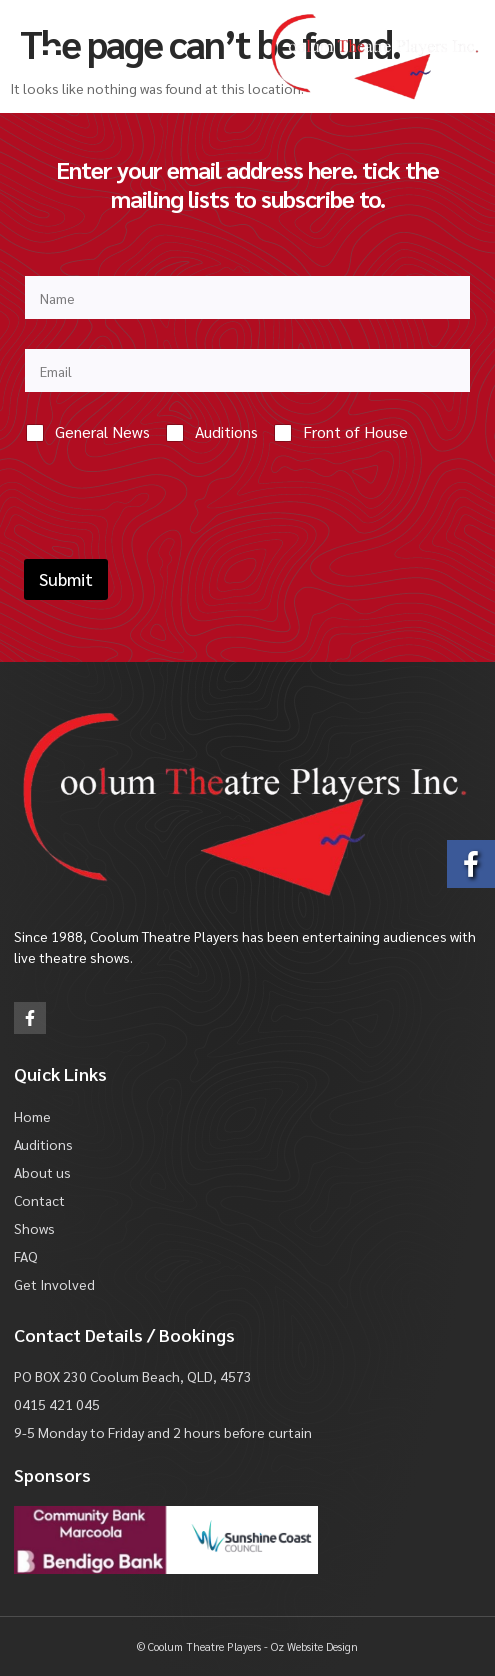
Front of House (355, 432)
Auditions (226, 432)
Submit (66, 579)
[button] (50, 57)
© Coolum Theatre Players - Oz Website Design (247, 1646)
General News (102, 432)
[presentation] (176, 546)
